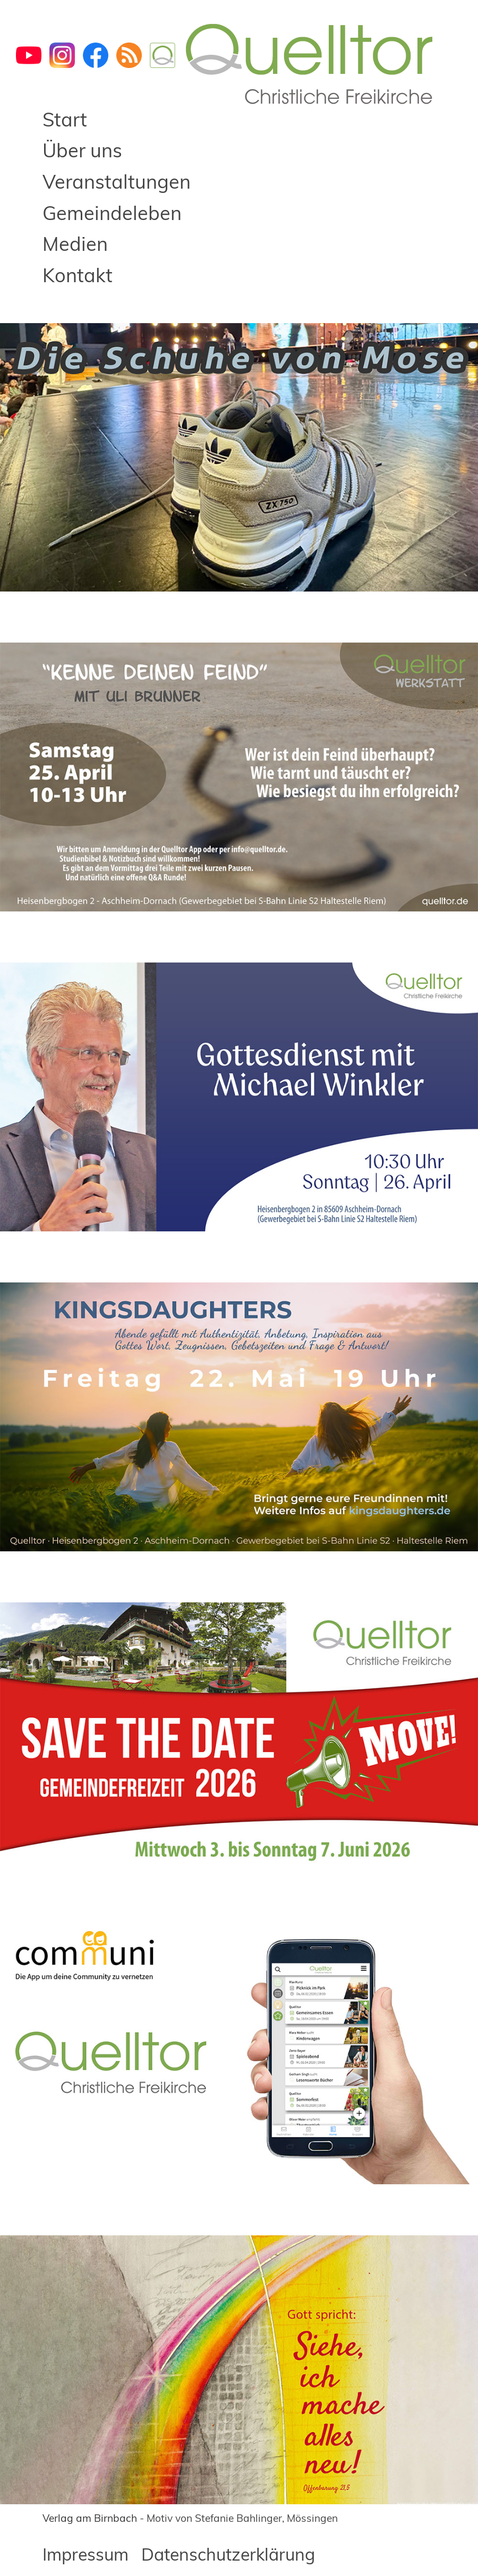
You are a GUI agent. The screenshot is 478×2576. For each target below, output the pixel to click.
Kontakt (77, 275)
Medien (75, 244)
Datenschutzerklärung (228, 2554)
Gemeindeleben (112, 213)
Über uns (82, 150)
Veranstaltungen (116, 181)
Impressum (85, 2554)
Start (64, 119)
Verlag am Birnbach (89, 2518)
